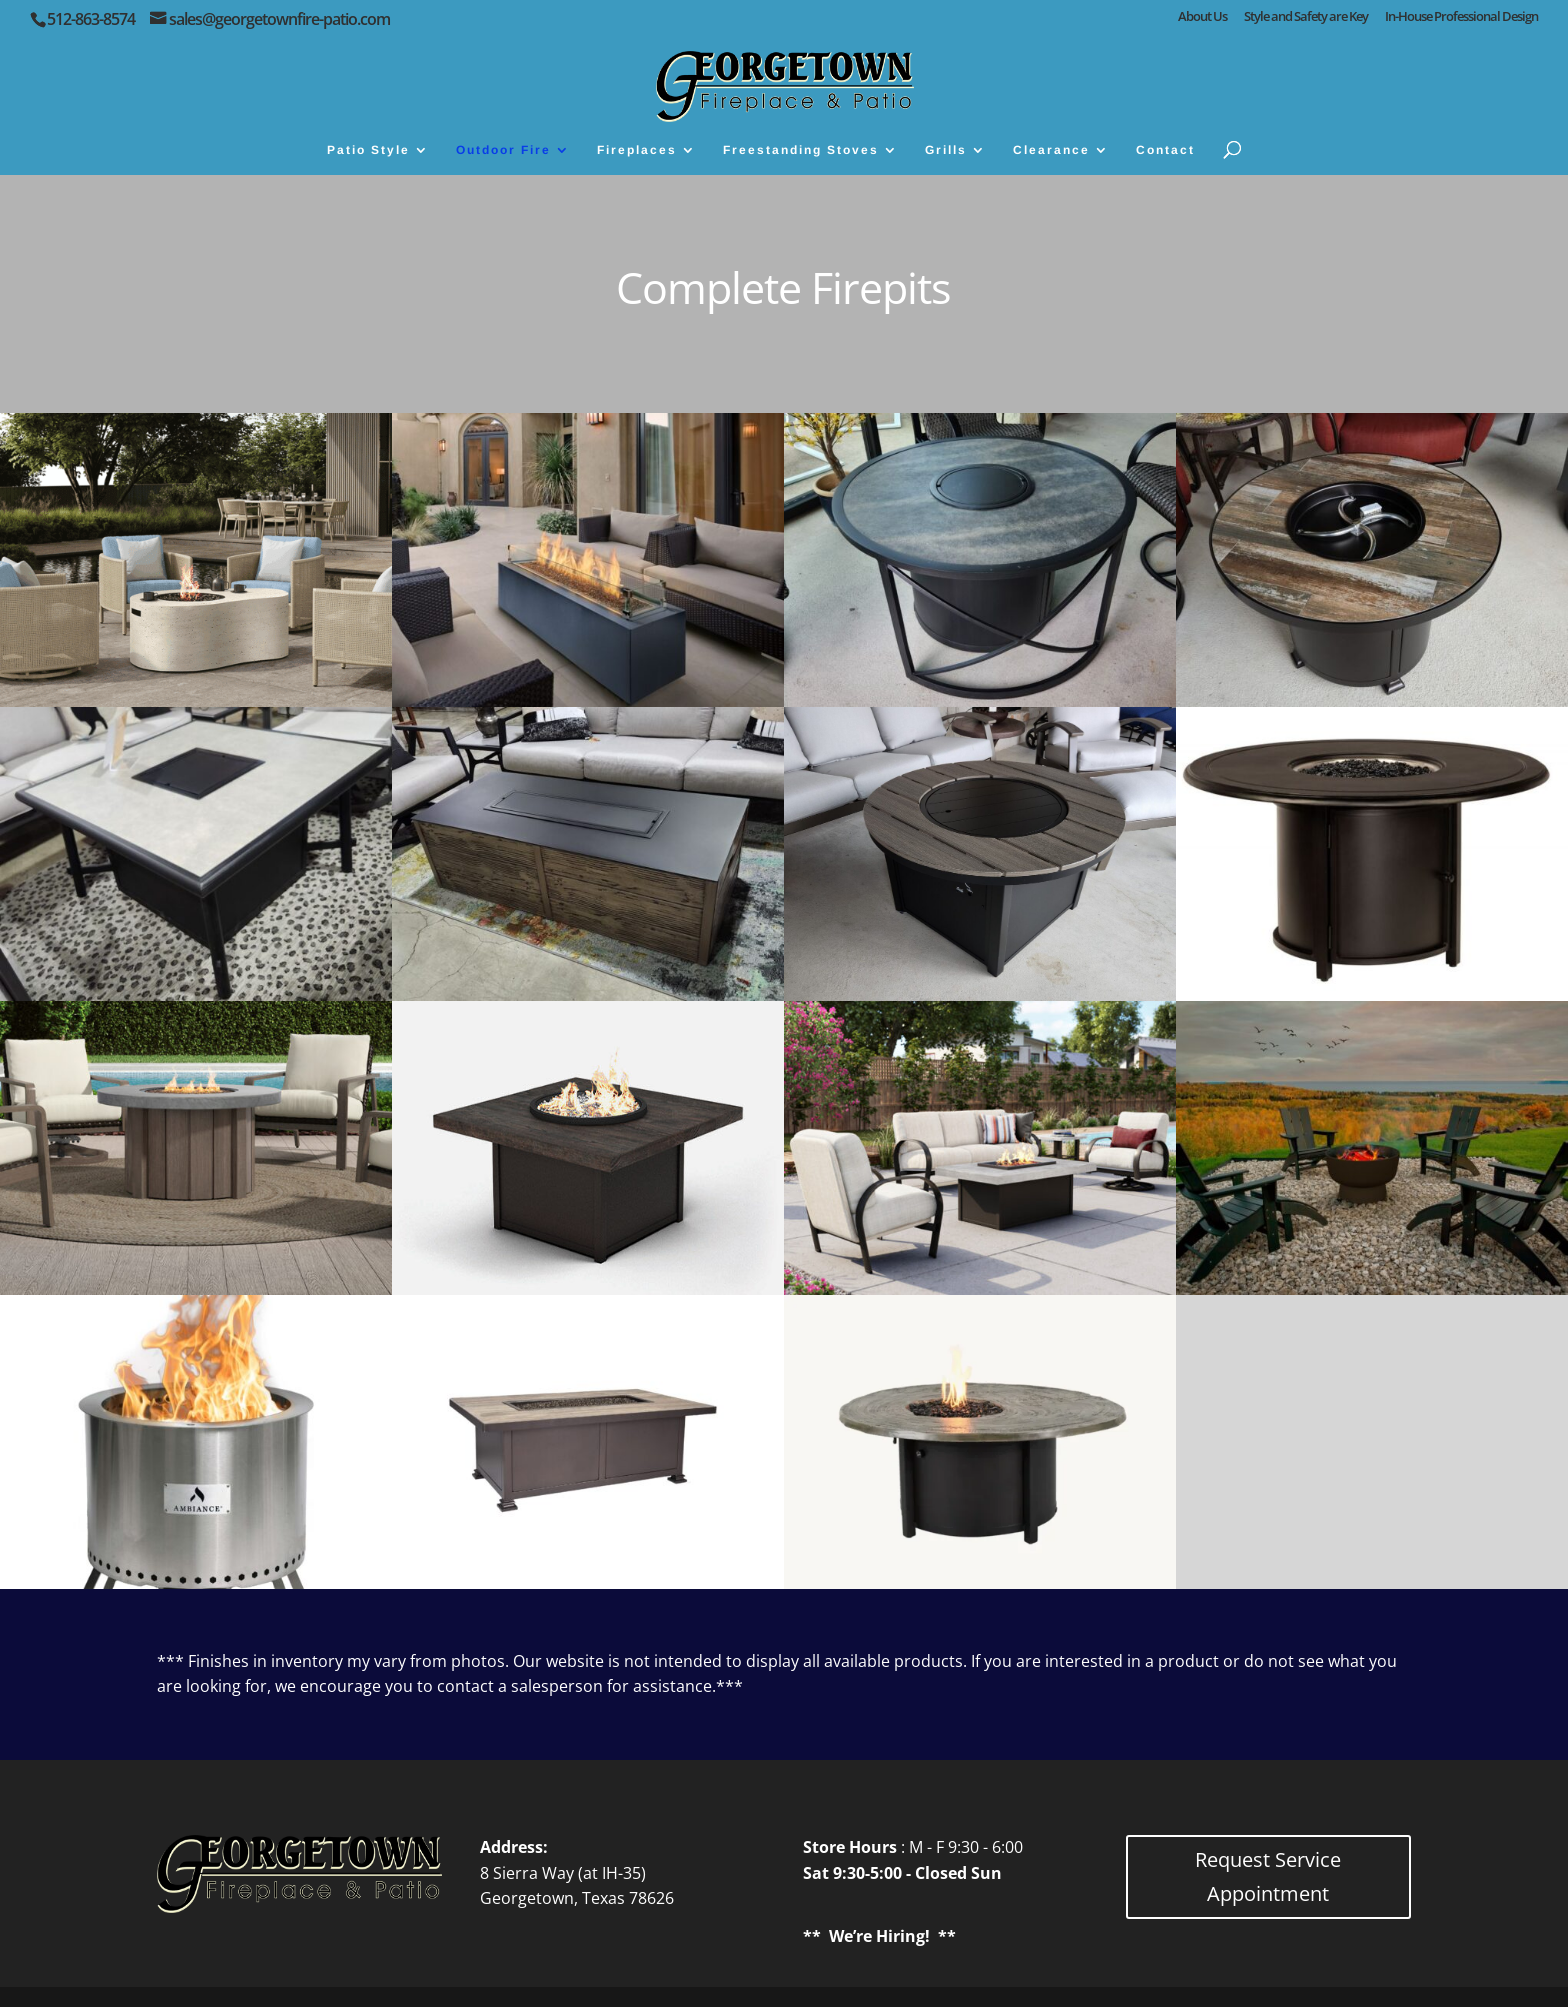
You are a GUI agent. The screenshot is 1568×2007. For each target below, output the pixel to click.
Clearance (1051, 150)
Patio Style (368, 150)
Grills (946, 150)
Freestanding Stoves (801, 150)
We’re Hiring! (879, 1936)
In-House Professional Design (1461, 17)
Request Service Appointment (1268, 1876)
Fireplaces (637, 150)
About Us (1202, 17)
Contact (1165, 150)
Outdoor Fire (503, 150)
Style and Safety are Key (1306, 17)
